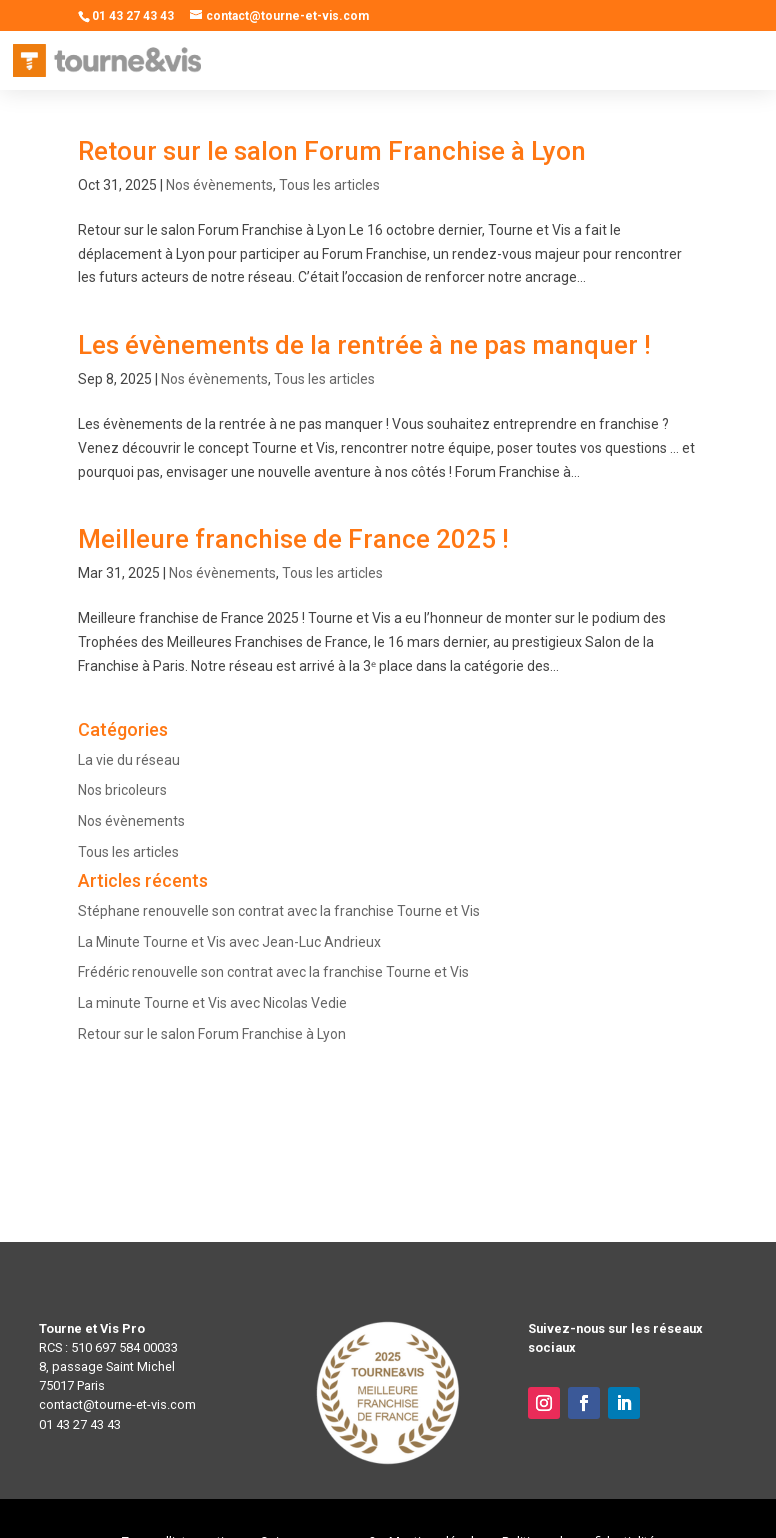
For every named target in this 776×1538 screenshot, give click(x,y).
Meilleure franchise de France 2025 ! (293, 539)
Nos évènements (219, 185)
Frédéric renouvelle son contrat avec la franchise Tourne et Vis (273, 972)
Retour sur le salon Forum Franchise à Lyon (332, 151)
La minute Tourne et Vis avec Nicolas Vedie (212, 1003)
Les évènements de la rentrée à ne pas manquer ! (364, 345)
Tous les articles (329, 185)
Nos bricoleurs (122, 790)
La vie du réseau (129, 760)
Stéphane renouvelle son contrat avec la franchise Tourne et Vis (279, 911)
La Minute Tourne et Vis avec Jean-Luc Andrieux (229, 942)
